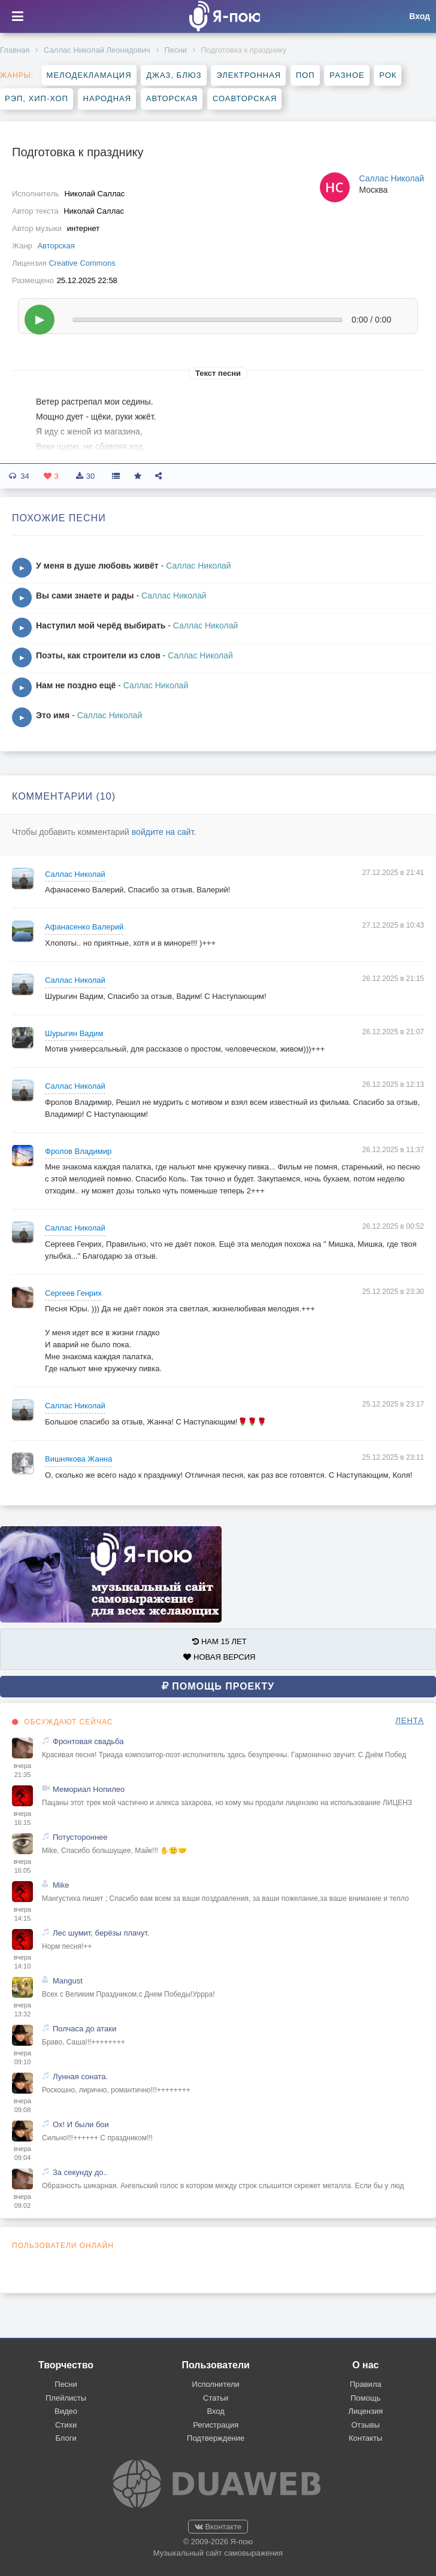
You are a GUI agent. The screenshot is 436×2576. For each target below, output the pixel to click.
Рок (387, 75)
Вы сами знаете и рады (85, 595)
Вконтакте (218, 2526)
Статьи (215, 2397)
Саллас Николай (391, 178)
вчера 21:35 (22, 1770)
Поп (305, 75)
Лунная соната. (80, 2076)
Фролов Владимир (78, 1151)
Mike (61, 1885)
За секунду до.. (80, 2172)
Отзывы (366, 2424)
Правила (366, 2384)
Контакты (365, 2438)
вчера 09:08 (22, 2105)
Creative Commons (82, 263)
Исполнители (216, 2384)
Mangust (68, 1980)
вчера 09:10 (22, 2057)
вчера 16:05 (22, 1866)
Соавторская (245, 98)
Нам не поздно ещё (76, 685)
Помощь (365, 2397)
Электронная (248, 75)
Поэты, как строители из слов (98, 655)
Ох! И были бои (81, 2124)
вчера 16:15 (22, 1818)
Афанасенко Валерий (84, 926)
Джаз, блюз (173, 75)
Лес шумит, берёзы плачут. (101, 1932)
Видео (65, 2411)
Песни (175, 49)
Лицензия (365, 2411)
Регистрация (215, 2424)
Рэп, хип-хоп (36, 98)
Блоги (65, 2438)
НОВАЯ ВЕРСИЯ (219, 1656)
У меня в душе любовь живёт (97, 565)
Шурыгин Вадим (74, 1033)
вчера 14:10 (22, 1962)
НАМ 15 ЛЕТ (219, 1641)
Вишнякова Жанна (78, 1458)
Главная (14, 49)
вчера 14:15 (22, 1914)
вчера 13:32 (22, 2009)
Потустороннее (80, 1837)
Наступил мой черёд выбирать (100, 625)
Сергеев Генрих (73, 1293)
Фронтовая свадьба (88, 1741)
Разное (346, 75)
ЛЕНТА (409, 1720)
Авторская (172, 98)
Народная (107, 98)
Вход (215, 2411)
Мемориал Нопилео (89, 1789)
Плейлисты (66, 2397)
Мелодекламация (89, 75)
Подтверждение (215, 2438)
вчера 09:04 (22, 2153)
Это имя (52, 715)
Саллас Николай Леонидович (97, 49)
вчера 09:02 (22, 2201)
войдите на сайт (163, 832)
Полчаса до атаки (84, 2028)
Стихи (66, 2424)
